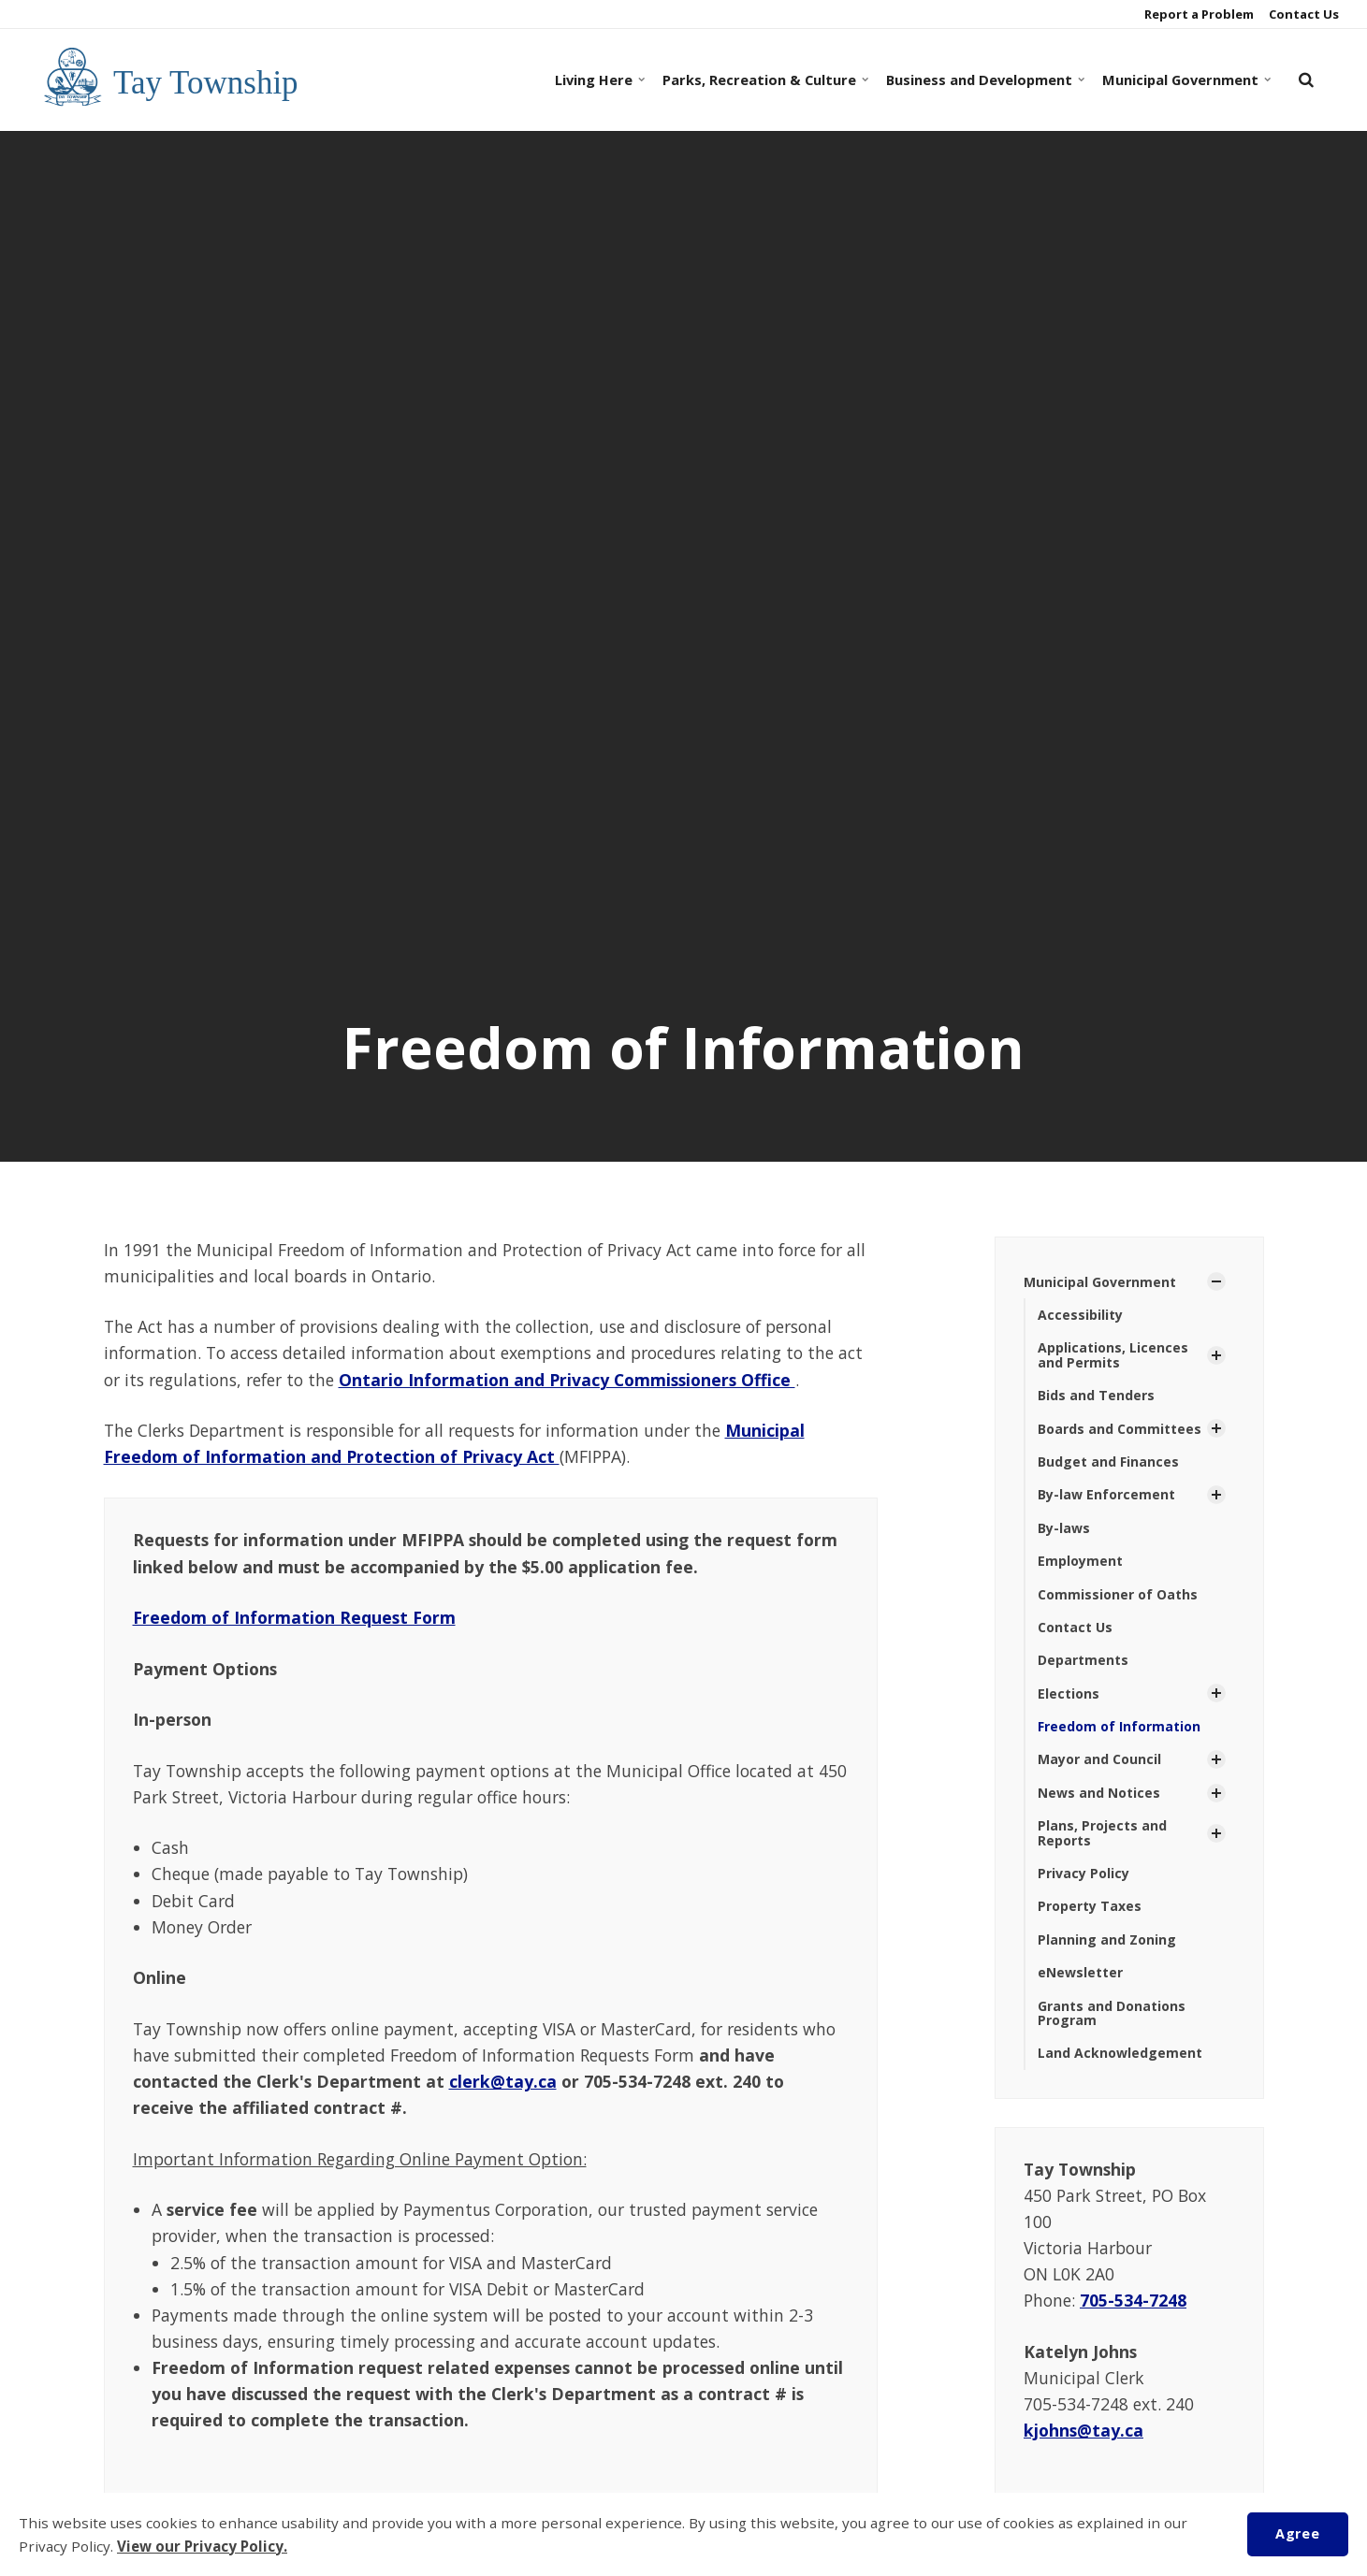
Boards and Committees (1119, 1429)
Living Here (599, 79)
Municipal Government (1184, 79)
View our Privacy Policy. (202, 2546)
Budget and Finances (1108, 1461)
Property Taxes (1090, 1906)
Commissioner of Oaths (1118, 1594)
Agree (1297, 2533)
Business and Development (982, 79)
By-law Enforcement (1106, 1494)
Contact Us (1302, 14)
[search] (1306, 79)
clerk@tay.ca (503, 2081)
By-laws (1064, 1528)
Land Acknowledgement (1120, 2053)
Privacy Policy (1083, 1873)
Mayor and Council (1099, 1759)
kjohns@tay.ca (1083, 2430)
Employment (1080, 1561)
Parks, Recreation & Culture (762, 79)
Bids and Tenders (1096, 1395)
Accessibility (1080, 1315)
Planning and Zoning (1107, 1939)
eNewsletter (1080, 1972)
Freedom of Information (1119, 1726)
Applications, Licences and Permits (1113, 1354)
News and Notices (1099, 1793)
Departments (1083, 1660)
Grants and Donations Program (1111, 2013)
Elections (1068, 1693)
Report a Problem (1198, 14)
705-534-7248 (1133, 2300)
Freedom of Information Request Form (294, 1617)
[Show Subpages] (1216, 1281)
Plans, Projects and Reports (1102, 1832)
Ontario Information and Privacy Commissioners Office (567, 1379)
